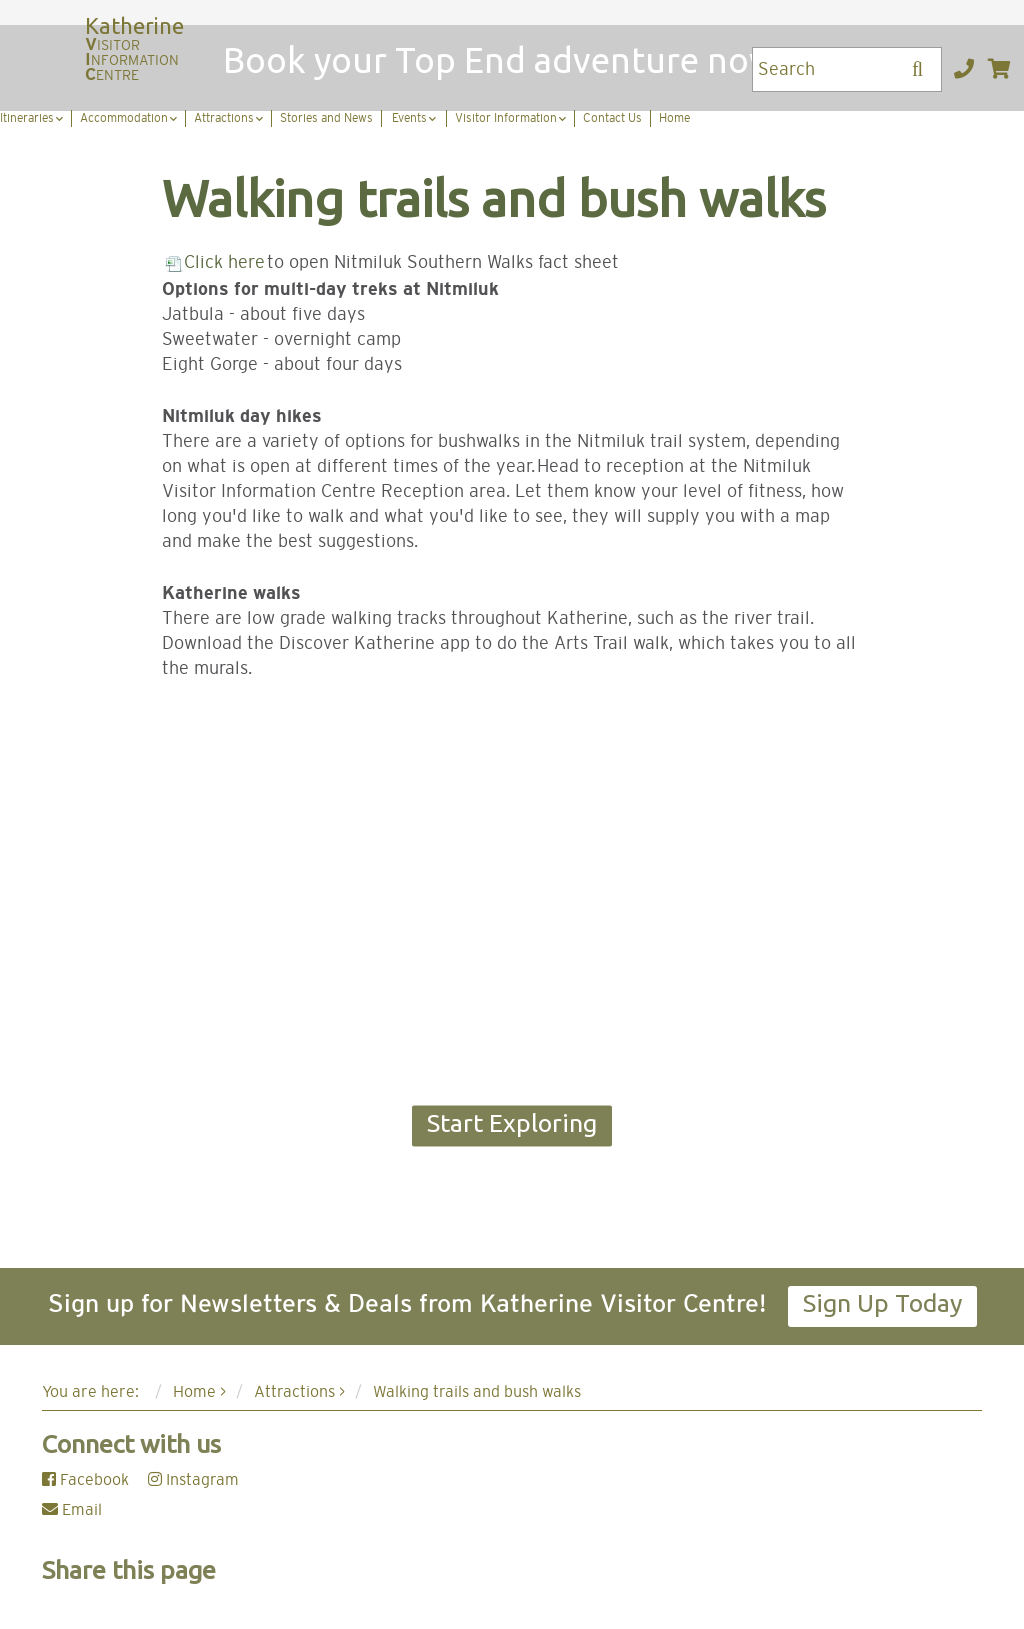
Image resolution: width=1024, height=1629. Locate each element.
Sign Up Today (882, 1303)
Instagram (193, 1480)
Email (72, 1510)
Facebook (85, 1480)
